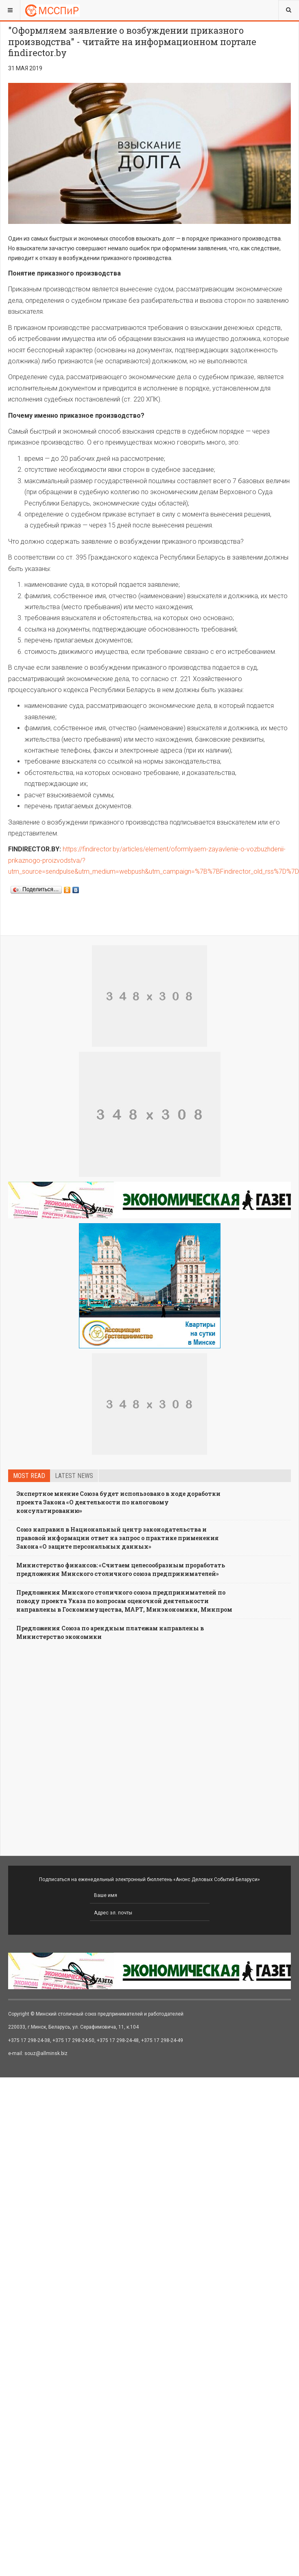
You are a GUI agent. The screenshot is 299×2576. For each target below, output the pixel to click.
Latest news (74, 1476)
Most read (29, 1476)
